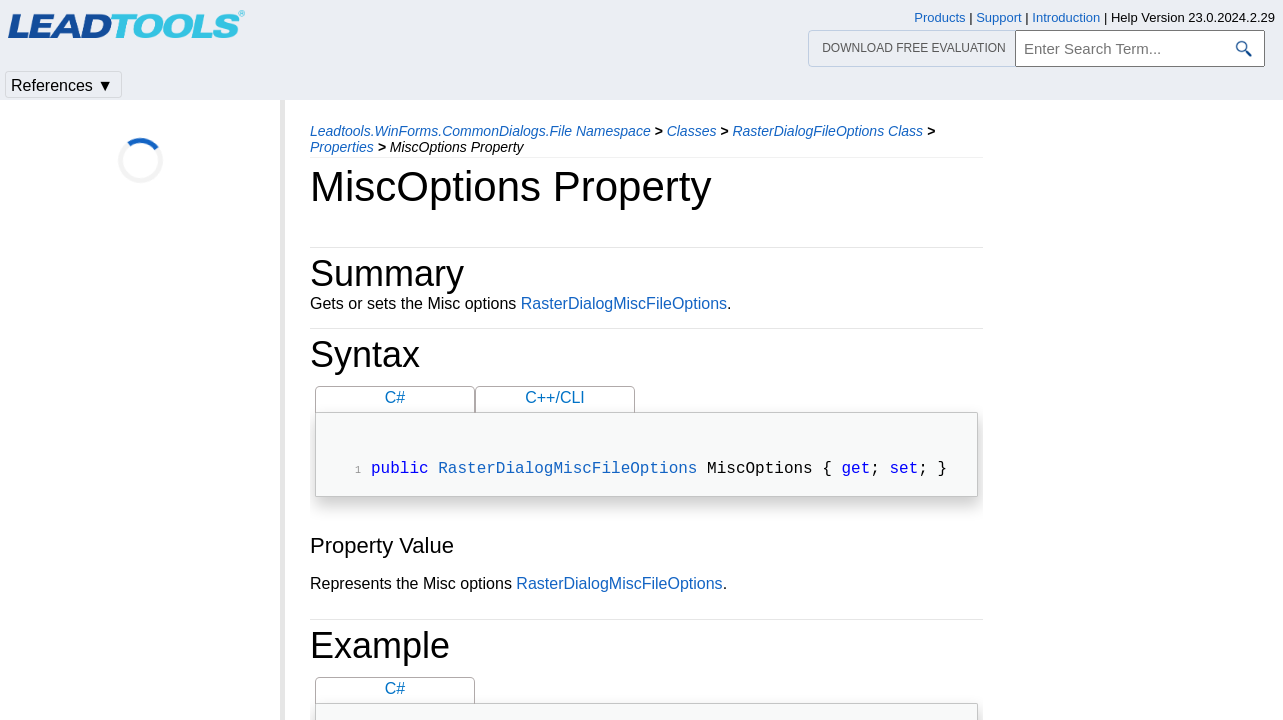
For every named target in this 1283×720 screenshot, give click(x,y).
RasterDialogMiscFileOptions (624, 303)
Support (999, 17)
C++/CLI (555, 397)
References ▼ (62, 85)
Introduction (1066, 17)
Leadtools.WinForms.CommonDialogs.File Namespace (480, 131)
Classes (692, 131)
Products (939, 17)
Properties (342, 147)
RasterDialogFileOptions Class (827, 131)
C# (395, 397)
